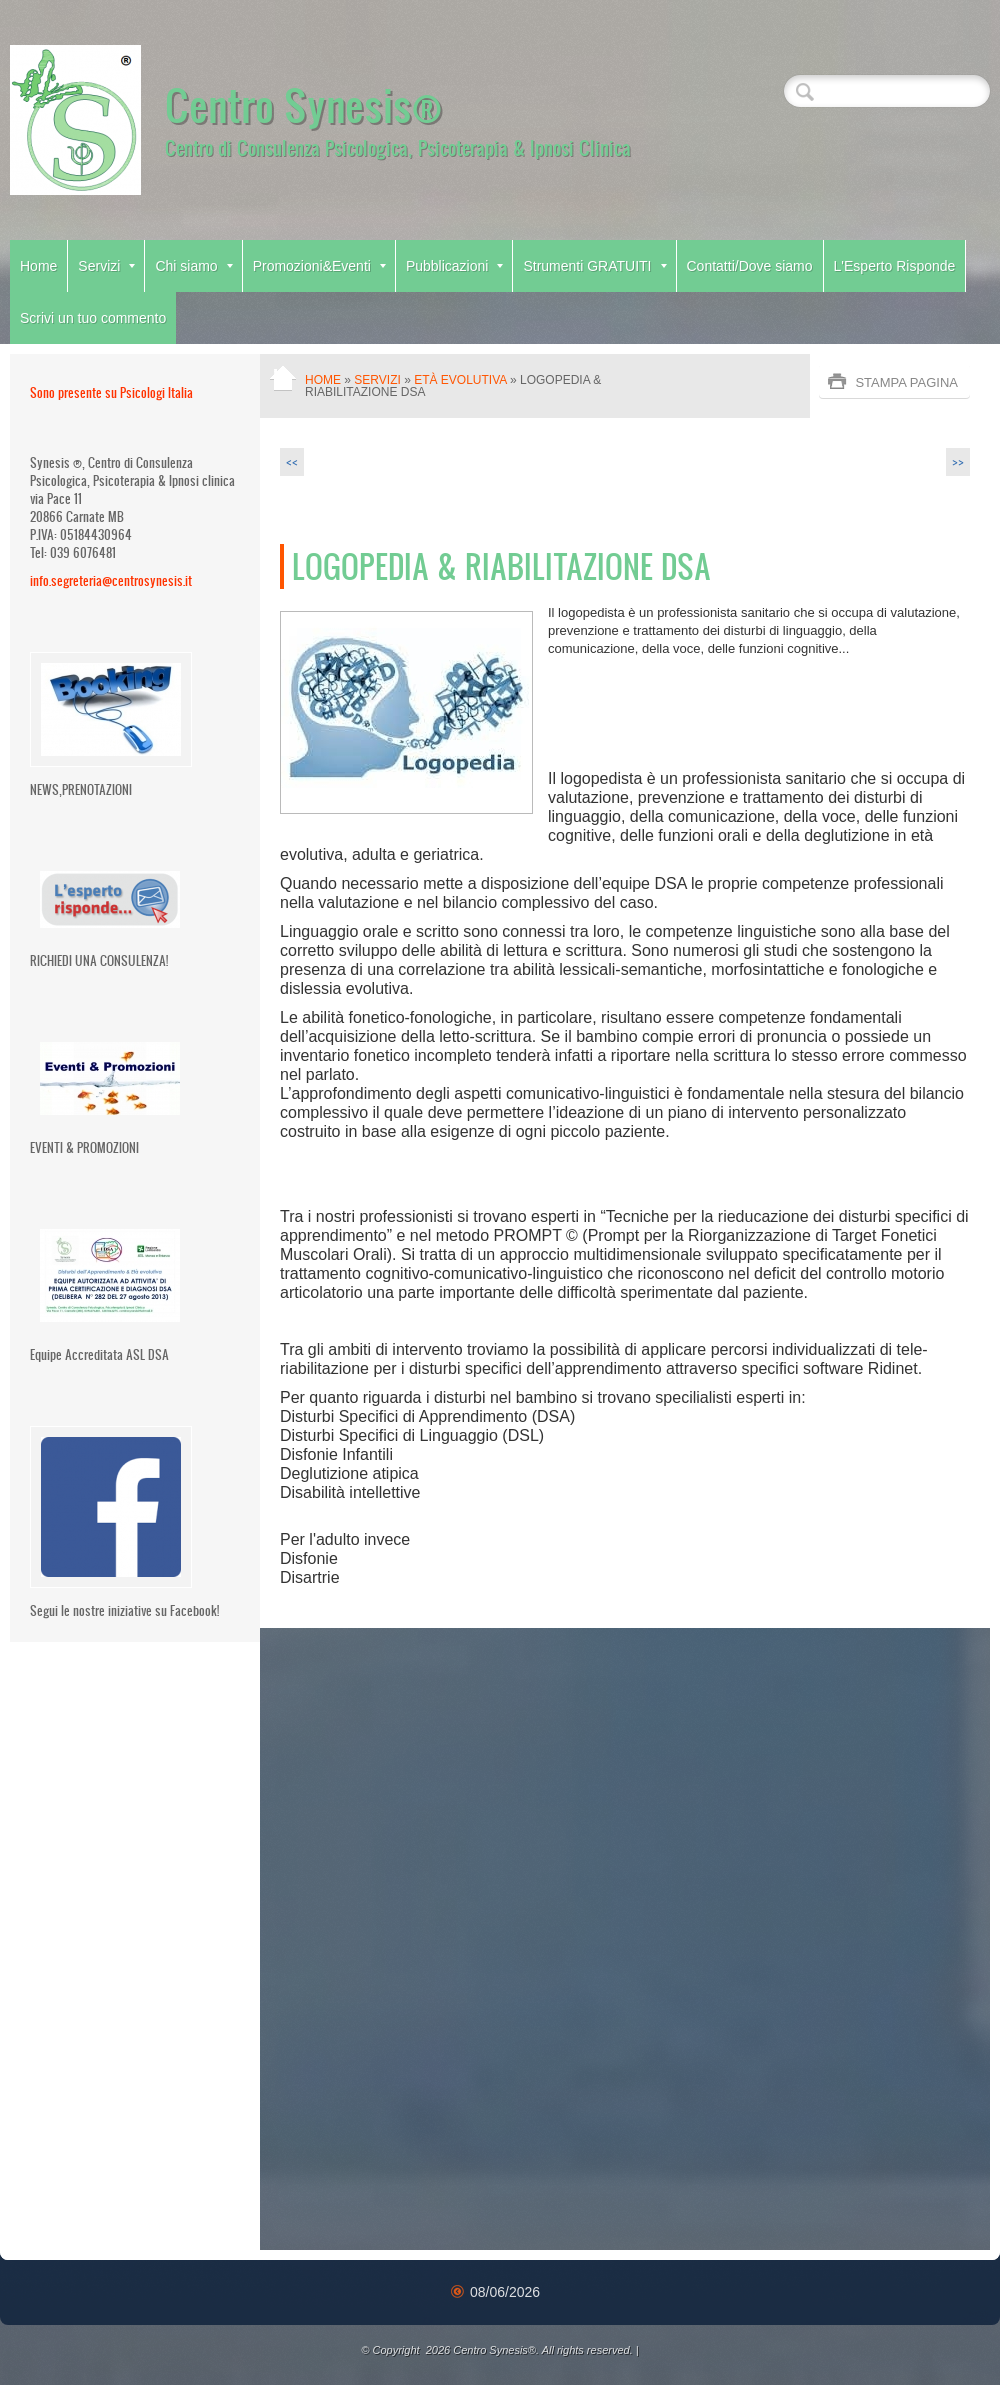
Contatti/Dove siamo (750, 266)
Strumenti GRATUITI (594, 266)
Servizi (106, 266)
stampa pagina (906, 382)
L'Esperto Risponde (895, 266)
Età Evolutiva (460, 380)
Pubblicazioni (455, 266)
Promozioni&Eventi (319, 266)
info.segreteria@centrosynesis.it (111, 580)
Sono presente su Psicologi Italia (111, 392)
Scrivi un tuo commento (93, 318)
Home (38, 266)
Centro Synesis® (303, 104)
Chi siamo (193, 266)
